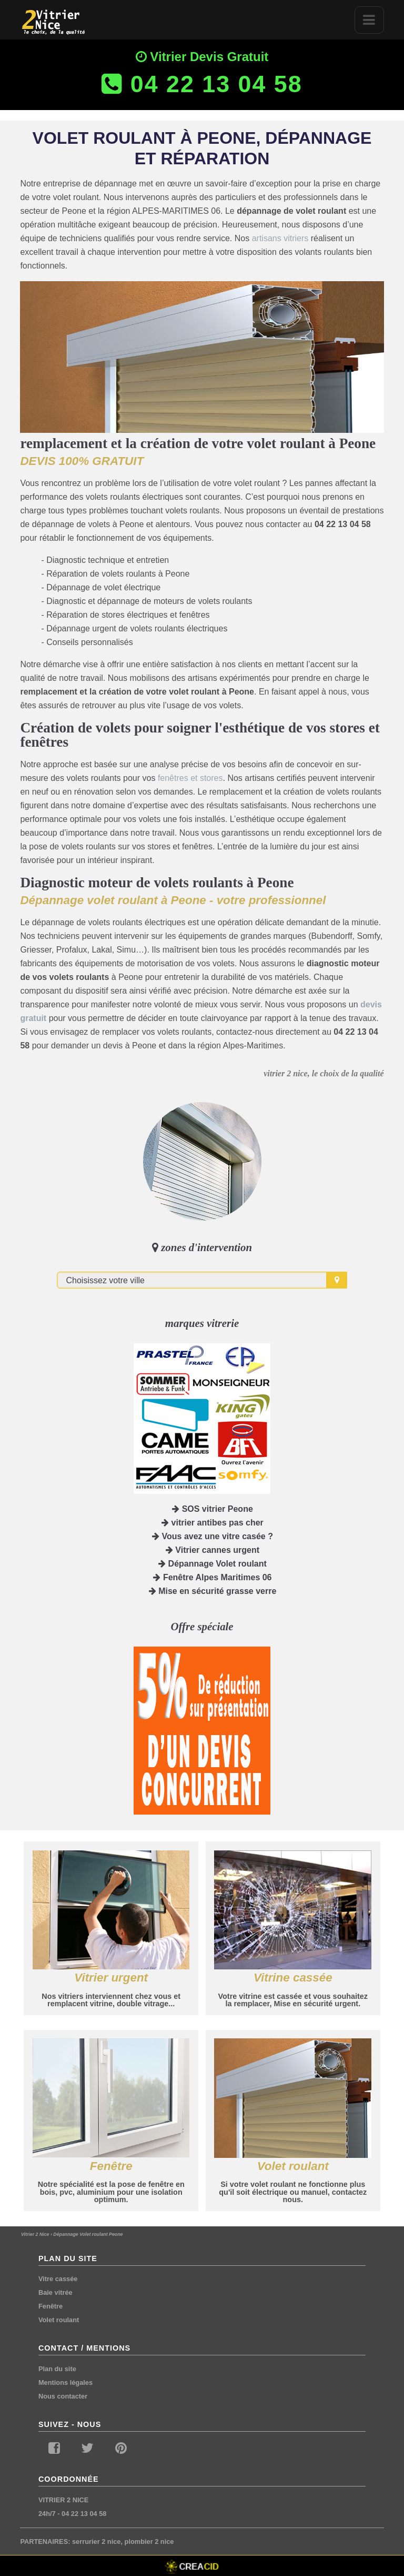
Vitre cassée (57, 2279)
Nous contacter (62, 2396)
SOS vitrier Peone (212, 1508)
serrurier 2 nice (96, 2541)
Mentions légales (65, 2382)
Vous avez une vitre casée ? (212, 1536)
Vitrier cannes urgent (212, 1549)
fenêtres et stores (190, 778)
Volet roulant (58, 2320)
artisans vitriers (280, 238)
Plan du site (57, 2369)
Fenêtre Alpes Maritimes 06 (212, 1577)
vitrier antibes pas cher (212, 1522)
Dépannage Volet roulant (212, 1563)
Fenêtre (50, 2306)
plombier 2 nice (149, 2541)
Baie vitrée (55, 2292)
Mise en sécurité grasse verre (213, 1591)
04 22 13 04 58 (84, 2514)
